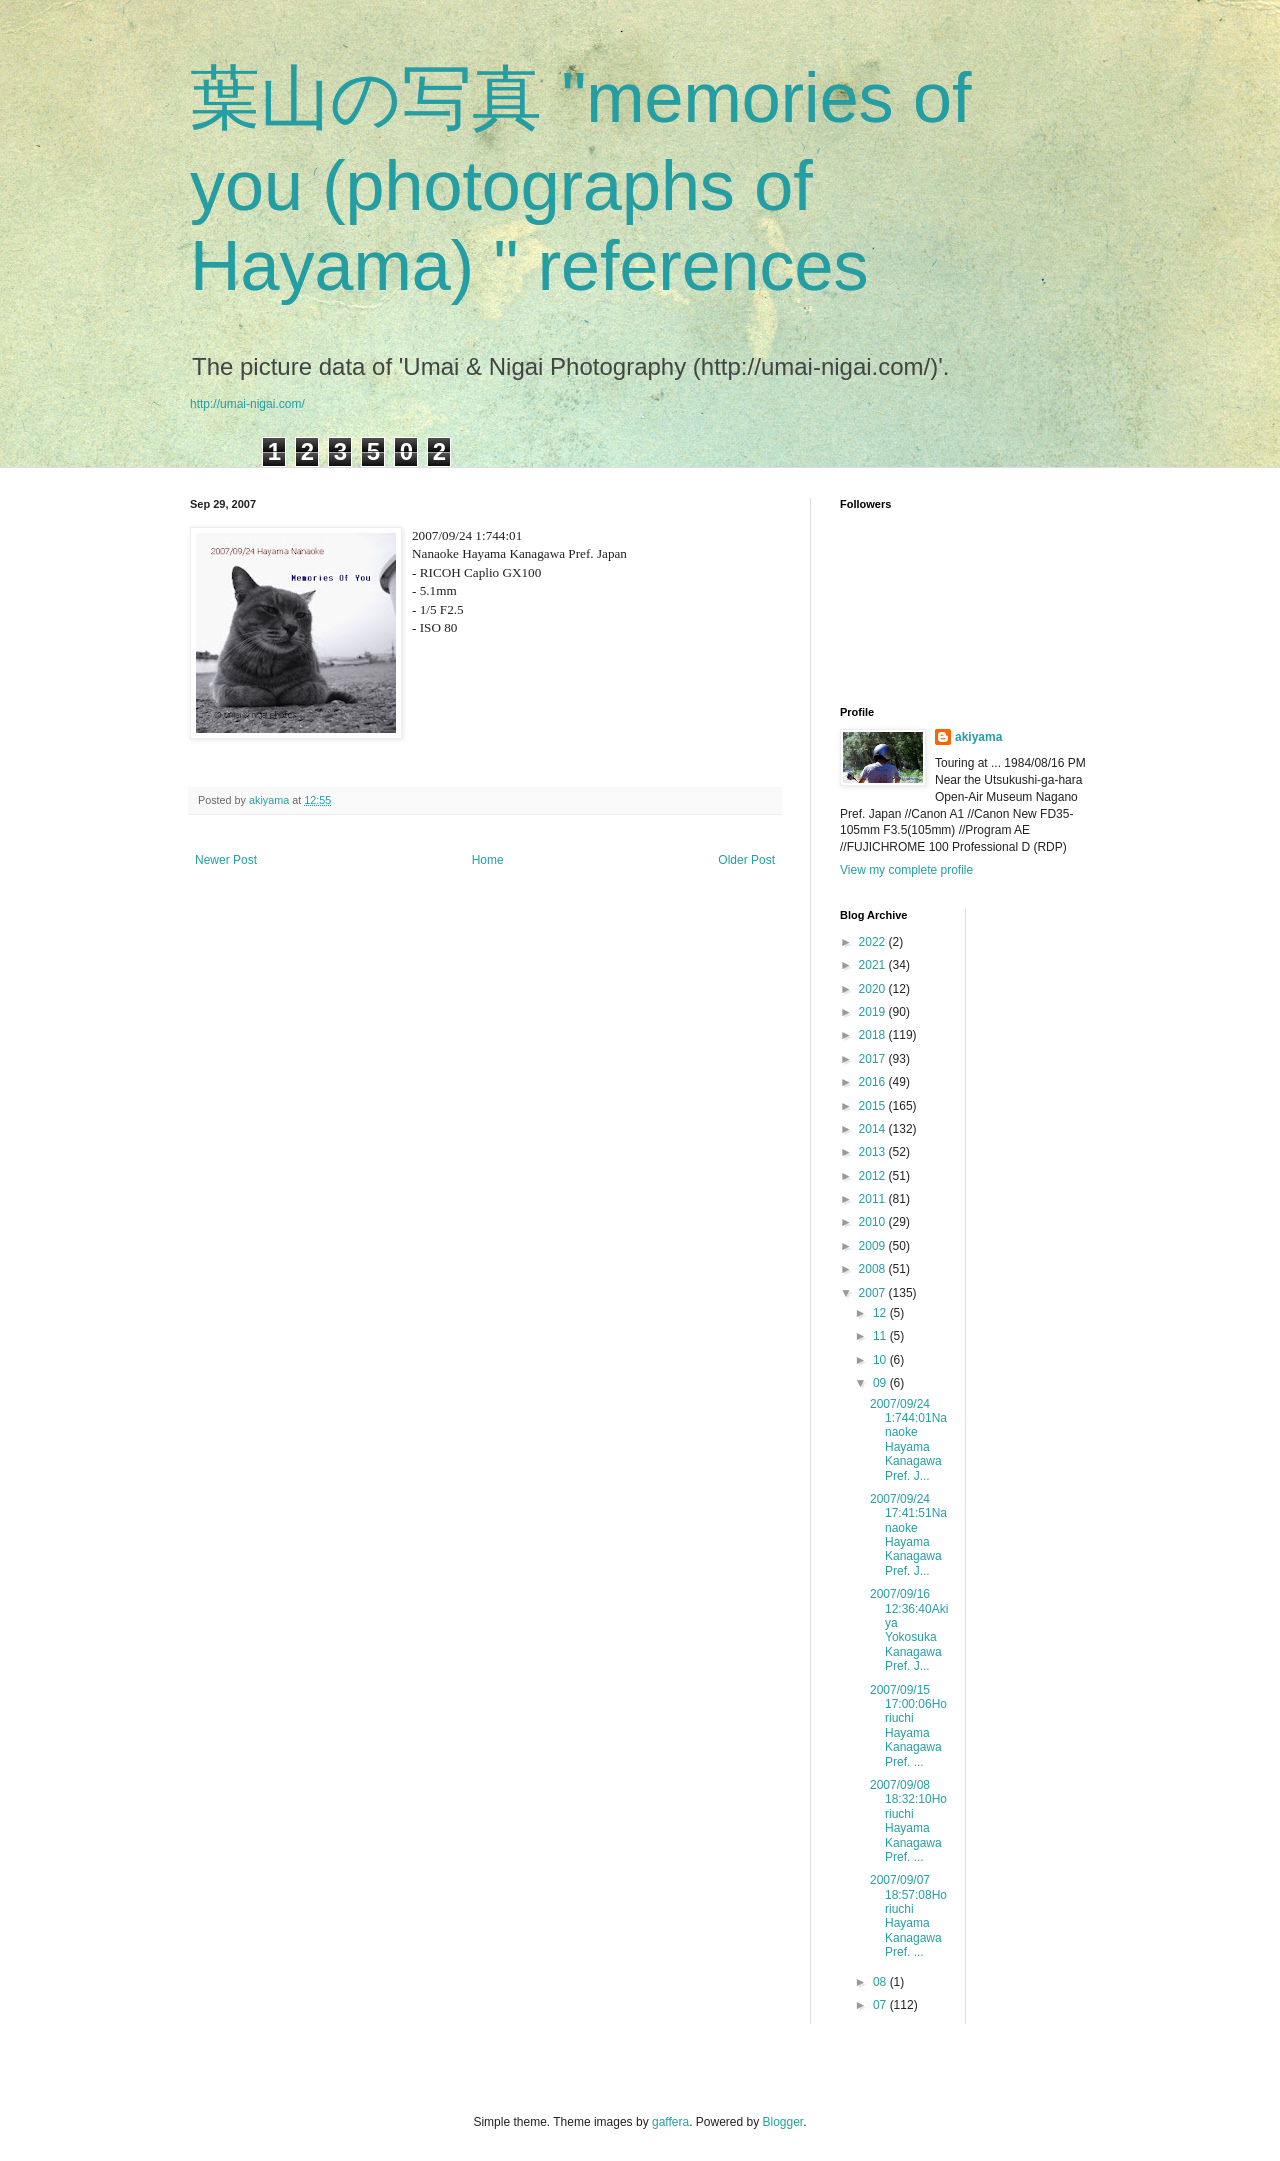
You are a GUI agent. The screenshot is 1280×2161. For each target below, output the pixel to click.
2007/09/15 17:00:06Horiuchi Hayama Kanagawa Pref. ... (908, 1726)
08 (881, 1982)
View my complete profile (906, 870)
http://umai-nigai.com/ (247, 404)
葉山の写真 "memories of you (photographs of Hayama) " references (580, 182)
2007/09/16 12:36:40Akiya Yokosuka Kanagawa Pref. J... (909, 1630)
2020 (874, 989)
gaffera (670, 2122)
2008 (874, 1269)
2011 (874, 1199)
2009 (874, 1246)
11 (881, 1336)
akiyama (978, 737)
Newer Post (226, 860)
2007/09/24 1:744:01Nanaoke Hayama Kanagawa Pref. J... (908, 1440)
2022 (874, 942)
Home (488, 860)
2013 (874, 1152)
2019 (874, 1012)
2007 (874, 1293)
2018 (874, 1035)
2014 (874, 1129)
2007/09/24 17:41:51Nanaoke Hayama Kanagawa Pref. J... (908, 1535)
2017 (874, 1059)
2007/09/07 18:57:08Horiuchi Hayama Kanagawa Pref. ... (908, 1916)
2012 (874, 1176)
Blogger (783, 2122)
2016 (874, 1082)
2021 (874, 965)
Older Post (746, 860)
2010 (874, 1222)
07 (881, 2005)
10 (881, 1360)
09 (881, 1383)
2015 (874, 1106)
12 (881, 1313)
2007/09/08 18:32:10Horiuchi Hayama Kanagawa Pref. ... (908, 1821)
